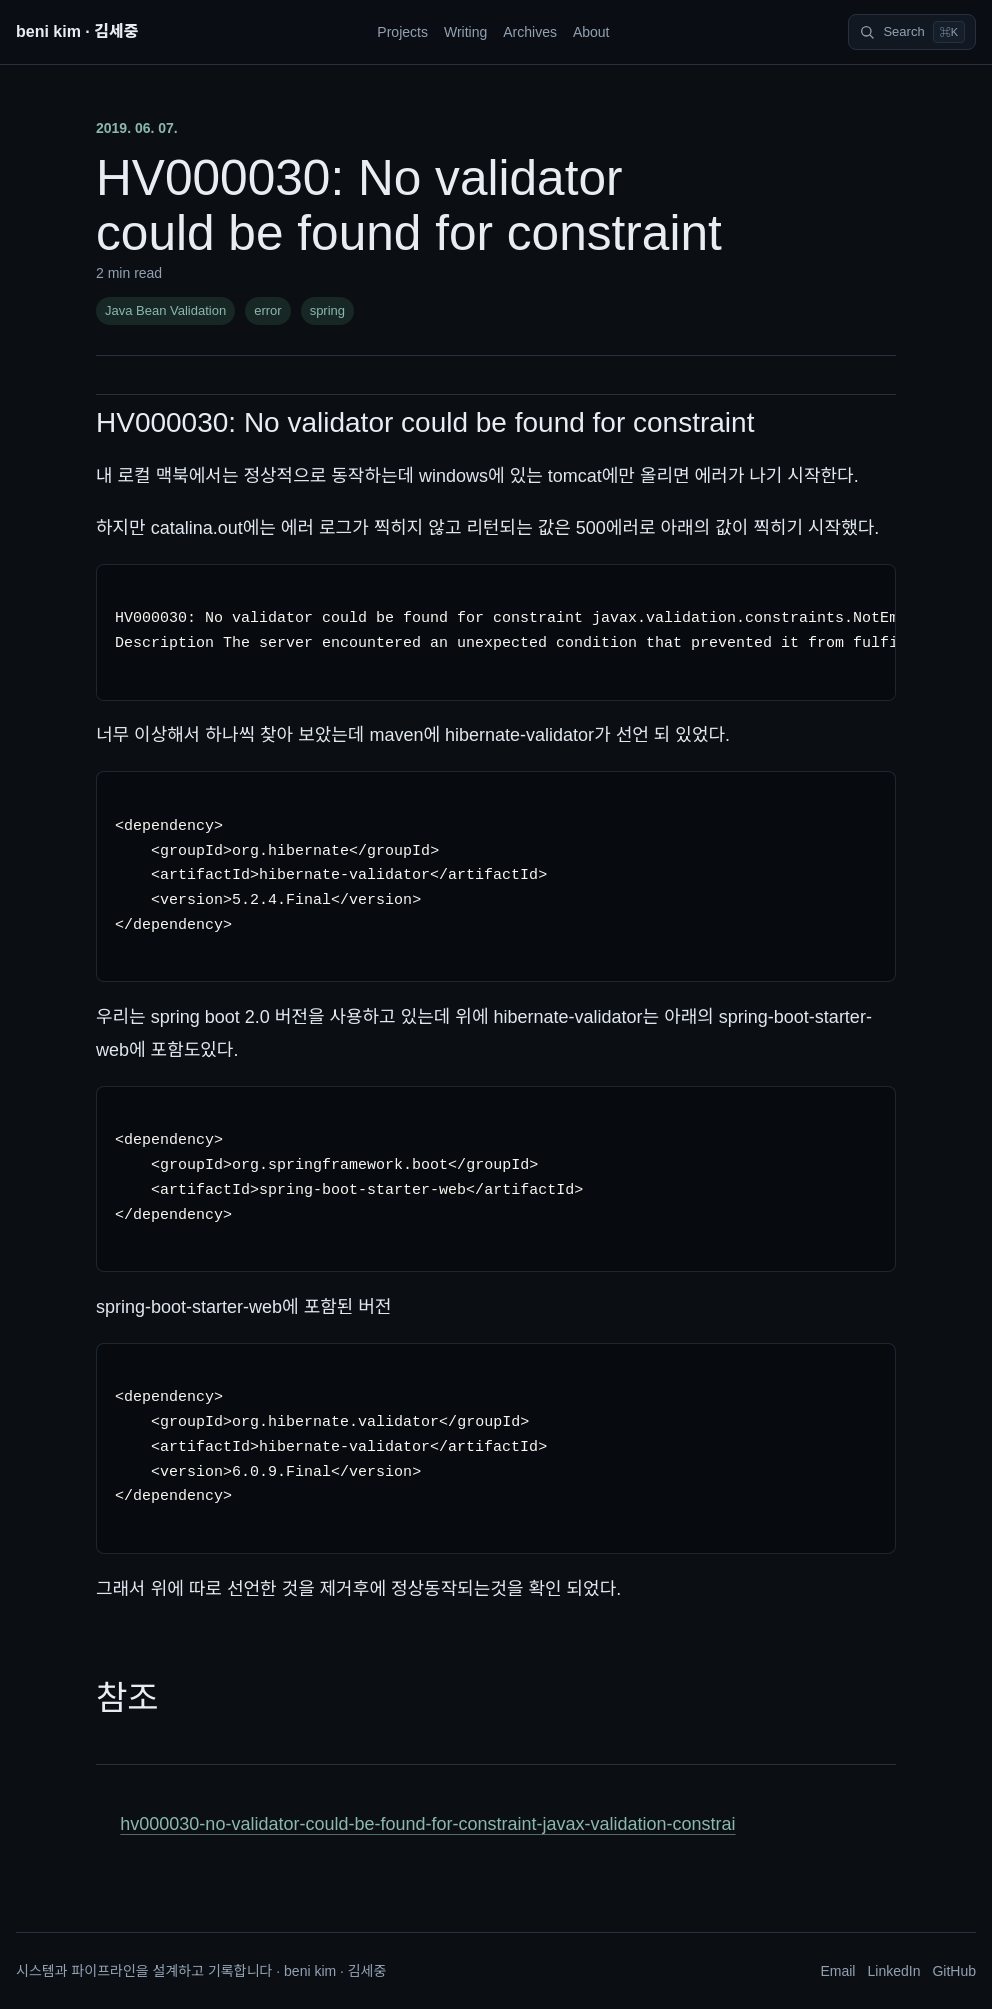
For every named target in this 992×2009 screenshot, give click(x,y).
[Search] (912, 32)
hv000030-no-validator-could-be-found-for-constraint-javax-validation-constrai (427, 1824)
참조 (127, 1698)
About (591, 32)
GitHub (954, 1971)
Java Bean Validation (165, 310)
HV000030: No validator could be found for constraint (425, 422)
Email (837, 1971)
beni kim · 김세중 (77, 31)
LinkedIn (893, 1971)
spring (327, 310)
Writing (465, 32)
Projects (402, 32)
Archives (530, 32)
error (267, 310)
